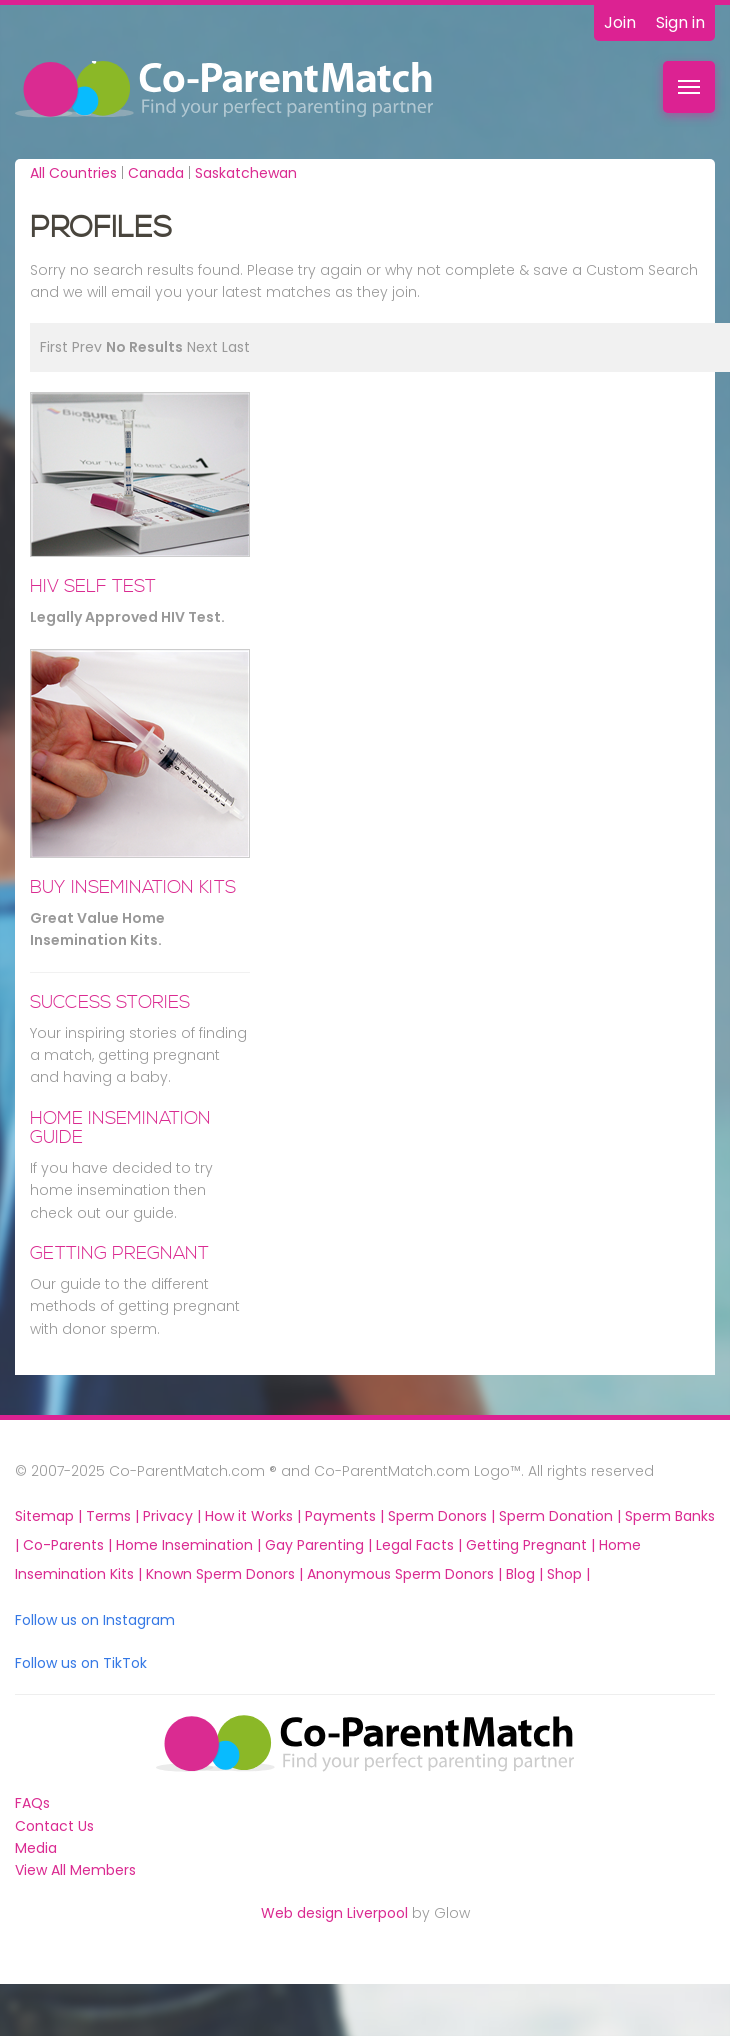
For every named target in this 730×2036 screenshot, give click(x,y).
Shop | (568, 1574)
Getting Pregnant (119, 1253)
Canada (156, 173)
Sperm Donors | (443, 1516)
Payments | (346, 1516)
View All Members (75, 1870)
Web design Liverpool (334, 1913)
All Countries (73, 173)
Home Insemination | (190, 1545)
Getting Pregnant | (532, 1545)
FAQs (32, 1803)
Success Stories (110, 1002)
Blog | (526, 1574)
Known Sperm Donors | (226, 1574)
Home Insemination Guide (120, 1128)
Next (202, 347)
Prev (87, 347)
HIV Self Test (93, 586)
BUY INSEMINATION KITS (133, 887)
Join (620, 22)
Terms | (114, 1516)
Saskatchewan (246, 173)
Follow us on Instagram (95, 1620)
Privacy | (174, 1516)
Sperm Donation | (562, 1516)
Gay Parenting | (320, 1545)
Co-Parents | (69, 1545)
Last (236, 347)
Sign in (680, 22)
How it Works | (255, 1516)
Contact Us (54, 1826)
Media (36, 1848)
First (54, 347)
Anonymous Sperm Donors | (406, 1574)
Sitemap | (50, 1516)
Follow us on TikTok (81, 1663)
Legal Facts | (421, 1545)
